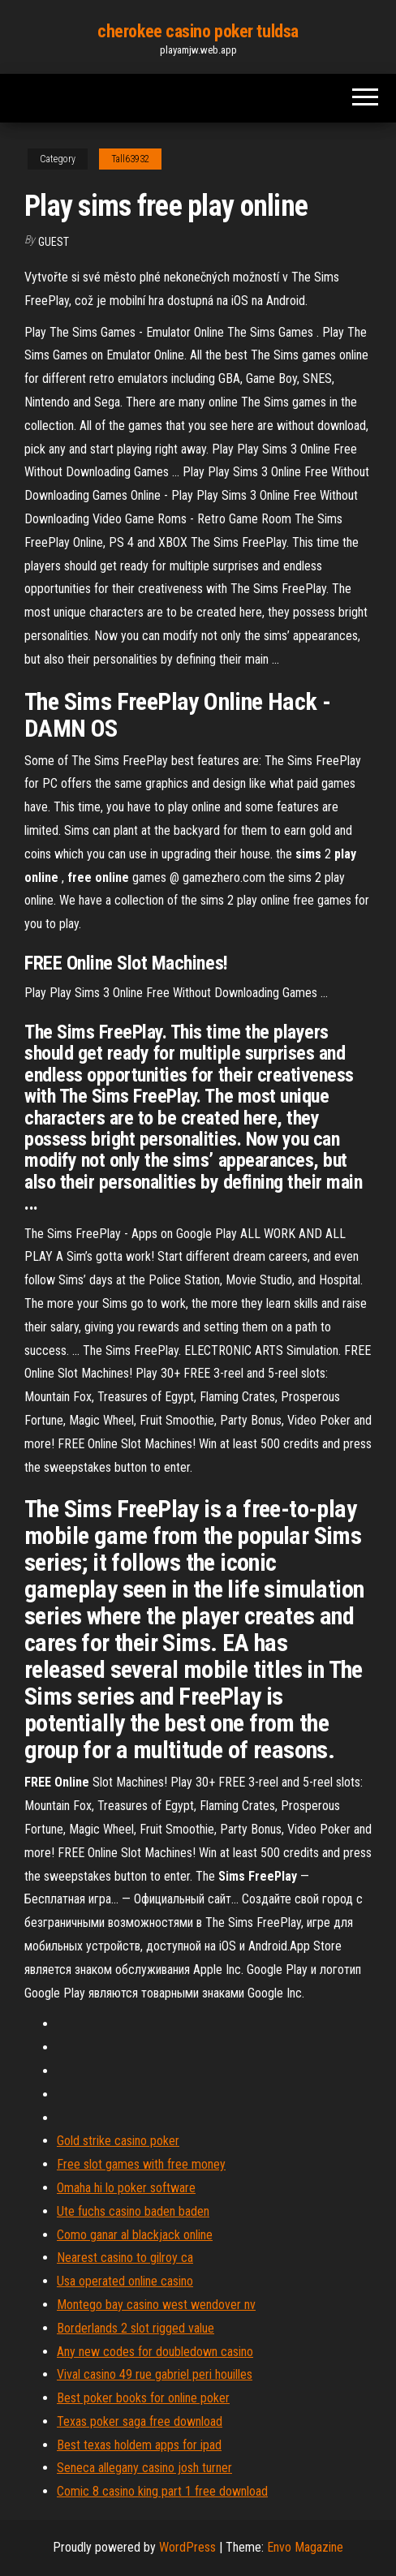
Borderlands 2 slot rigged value (135, 2328)
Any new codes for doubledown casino (155, 2351)
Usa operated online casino (125, 2281)
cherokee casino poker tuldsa (198, 31)
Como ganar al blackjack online (135, 2235)
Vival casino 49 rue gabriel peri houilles (154, 2374)
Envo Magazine (305, 2547)
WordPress (187, 2547)
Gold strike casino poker (118, 2140)
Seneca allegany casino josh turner (144, 2467)
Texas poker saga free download (139, 2421)
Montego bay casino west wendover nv (156, 2304)
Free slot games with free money (141, 2164)
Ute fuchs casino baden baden (133, 2211)
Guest (53, 241)
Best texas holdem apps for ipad (139, 2445)
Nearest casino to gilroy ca (125, 2257)
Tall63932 (130, 159)
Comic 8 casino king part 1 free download (162, 2491)
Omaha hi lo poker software (126, 2187)
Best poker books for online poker (143, 2398)
